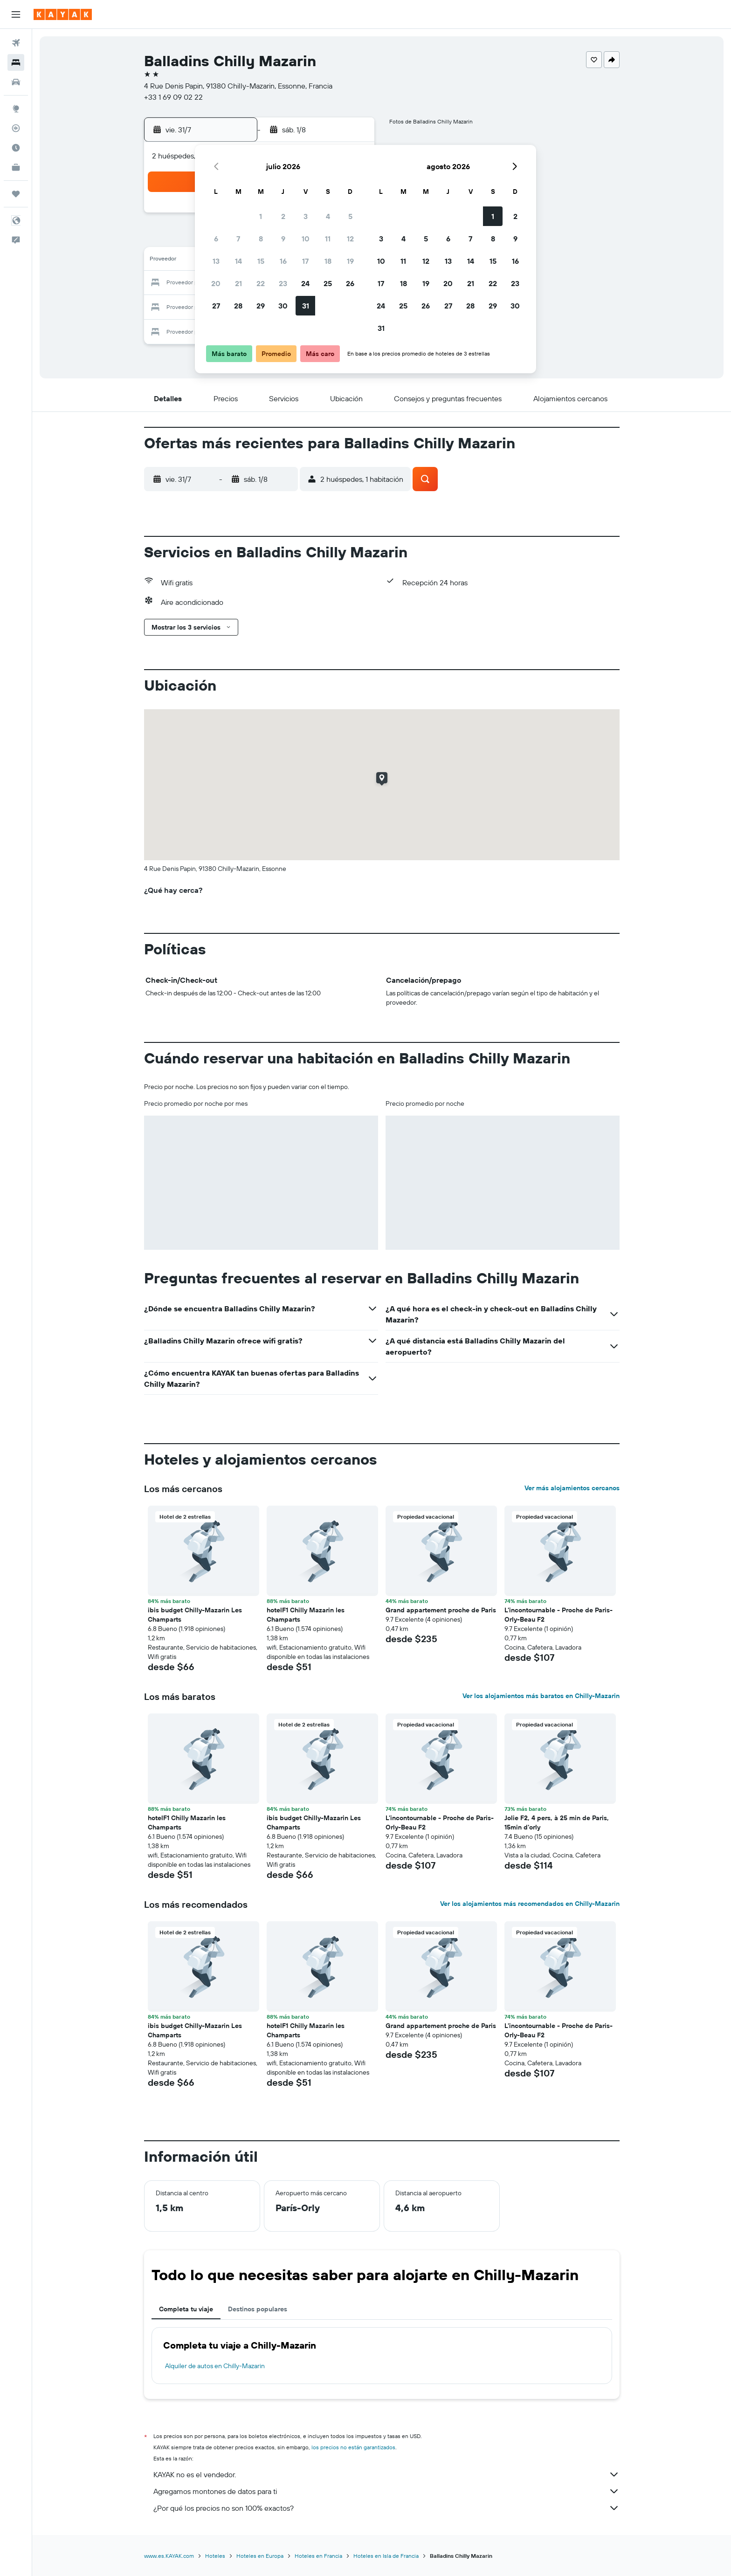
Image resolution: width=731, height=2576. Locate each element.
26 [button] (350, 283)
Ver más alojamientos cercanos (572, 1488)
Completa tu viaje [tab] (186, 2309)
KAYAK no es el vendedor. (386, 2474)
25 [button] (328, 283)
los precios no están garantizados (353, 2447)
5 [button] (350, 216)
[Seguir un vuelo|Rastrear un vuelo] (16, 128)
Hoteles (215, 2555)
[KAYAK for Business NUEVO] (16, 167)
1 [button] (260, 216)
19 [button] (350, 261)
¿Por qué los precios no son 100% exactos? (386, 2508)
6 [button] (216, 238)
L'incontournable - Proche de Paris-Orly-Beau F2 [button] (558, 1615)
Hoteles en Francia (318, 2555)
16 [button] (283, 261)
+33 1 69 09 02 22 (173, 97)
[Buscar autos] (16, 82)
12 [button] (350, 238)
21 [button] (238, 283)
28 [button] (238, 305)
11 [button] (328, 238)
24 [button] (305, 283)
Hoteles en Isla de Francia (386, 2555)
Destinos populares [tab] (257, 2309)
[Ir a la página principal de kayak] (63, 14)
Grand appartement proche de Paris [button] (441, 1610)
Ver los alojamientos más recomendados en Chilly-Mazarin (530, 1903)
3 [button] (305, 216)
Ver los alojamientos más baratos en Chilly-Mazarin (541, 1696)
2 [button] (283, 216)
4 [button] (328, 216)
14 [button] (238, 261)
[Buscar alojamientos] (16, 62)
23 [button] (283, 283)
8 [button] (261, 238)
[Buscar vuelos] (16, 43)
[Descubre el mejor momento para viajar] (16, 147)
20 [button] (216, 283)
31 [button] (305, 305)
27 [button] (216, 305)
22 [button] (260, 283)
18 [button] (327, 261)
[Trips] (16, 194)
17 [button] (305, 261)
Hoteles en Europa (259, 2555)
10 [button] (306, 238)
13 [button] (216, 261)
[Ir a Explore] (16, 108)
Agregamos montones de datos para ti (386, 2491)
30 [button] (283, 305)
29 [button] (260, 305)
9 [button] (283, 238)
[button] (16, 14)
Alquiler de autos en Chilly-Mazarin (215, 2366)
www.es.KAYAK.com (169, 2555)
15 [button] (260, 261)
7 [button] (238, 238)
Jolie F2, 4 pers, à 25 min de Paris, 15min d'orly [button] (556, 1822)
